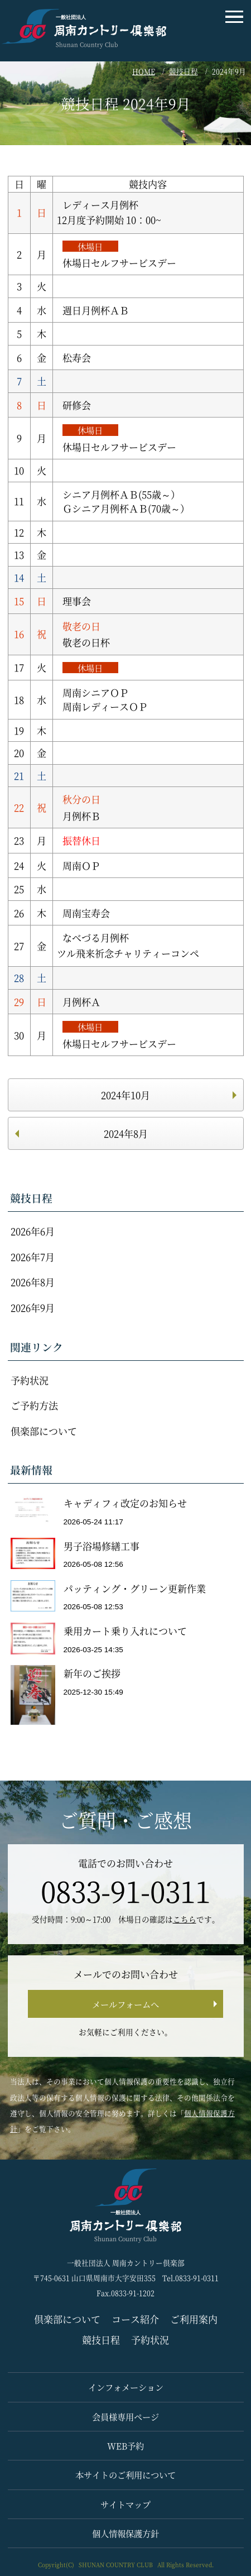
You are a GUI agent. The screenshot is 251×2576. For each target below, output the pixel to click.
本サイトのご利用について (125, 2474)
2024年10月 (125, 1095)
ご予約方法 (34, 1405)
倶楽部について (44, 1431)
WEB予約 (125, 2445)
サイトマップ (125, 2504)
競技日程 (183, 71)
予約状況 (30, 1380)
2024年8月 (126, 1133)
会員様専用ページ (125, 2416)
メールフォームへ (125, 2004)
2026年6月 (33, 1231)
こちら (184, 1919)
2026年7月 (33, 1257)
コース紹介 (135, 2319)
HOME (143, 71)
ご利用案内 (194, 2319)
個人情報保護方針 (125, 2533)
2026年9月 (33, 1308)
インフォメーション (125, 2387)
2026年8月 (33, 1282)
